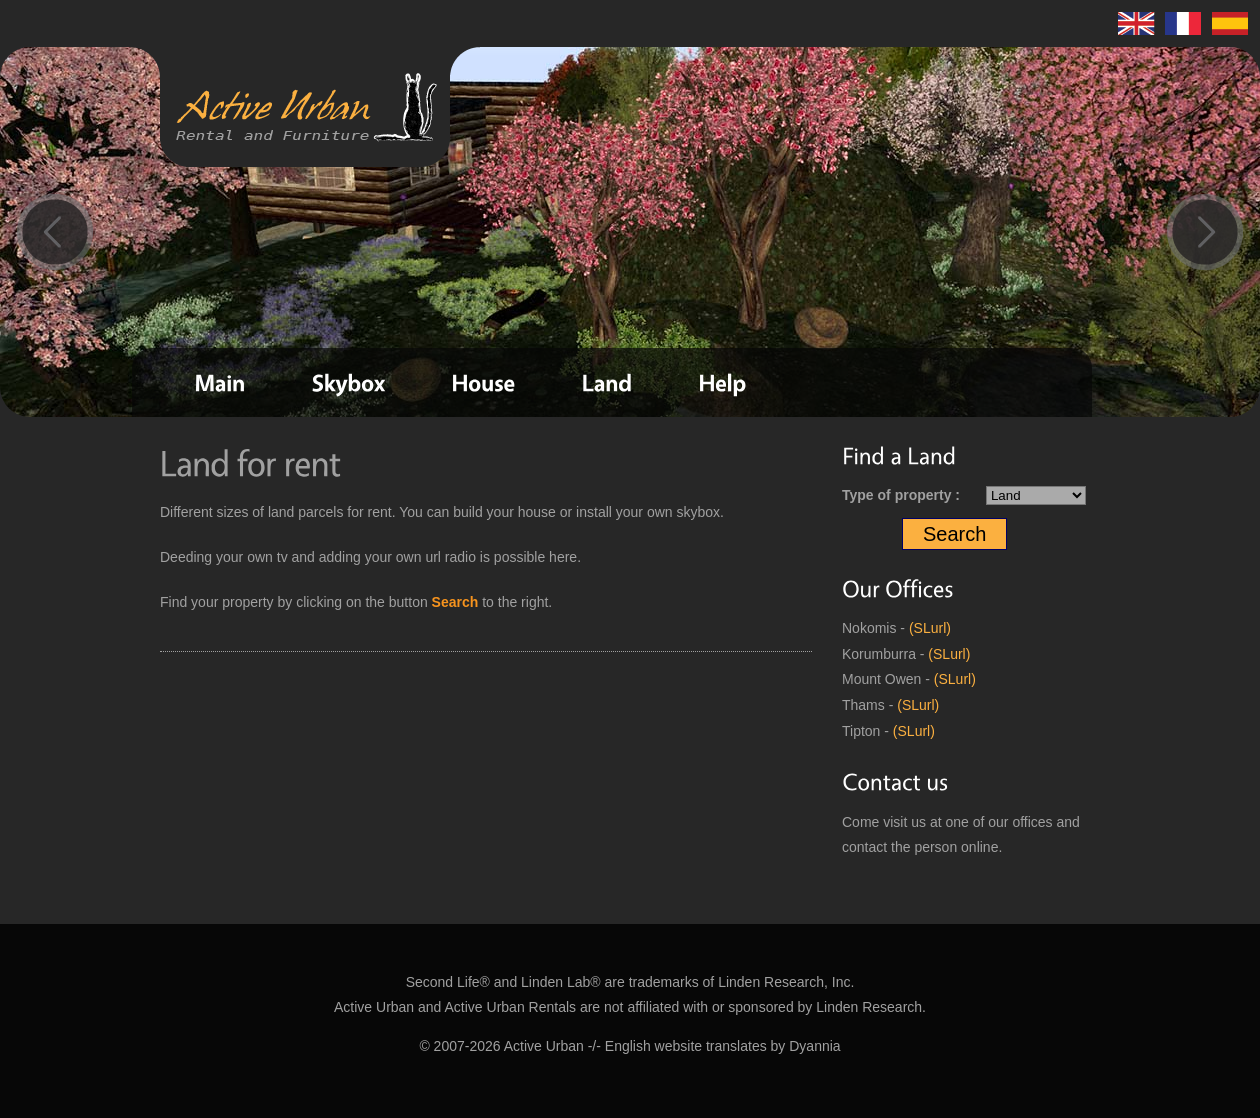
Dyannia (814, 1046)
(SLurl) (930, 628)
